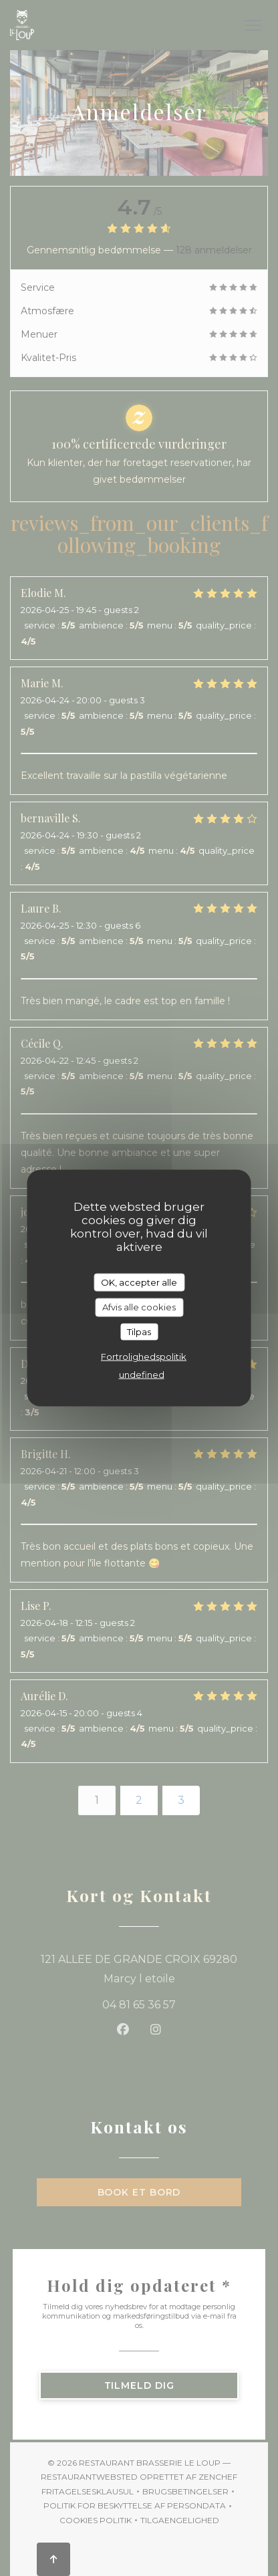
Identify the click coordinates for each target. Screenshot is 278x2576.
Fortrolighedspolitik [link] (143, 1356)
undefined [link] (141, 1374)
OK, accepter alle (139, 1281)
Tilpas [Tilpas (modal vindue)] (139, 1331)
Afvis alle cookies (139, 1307)
